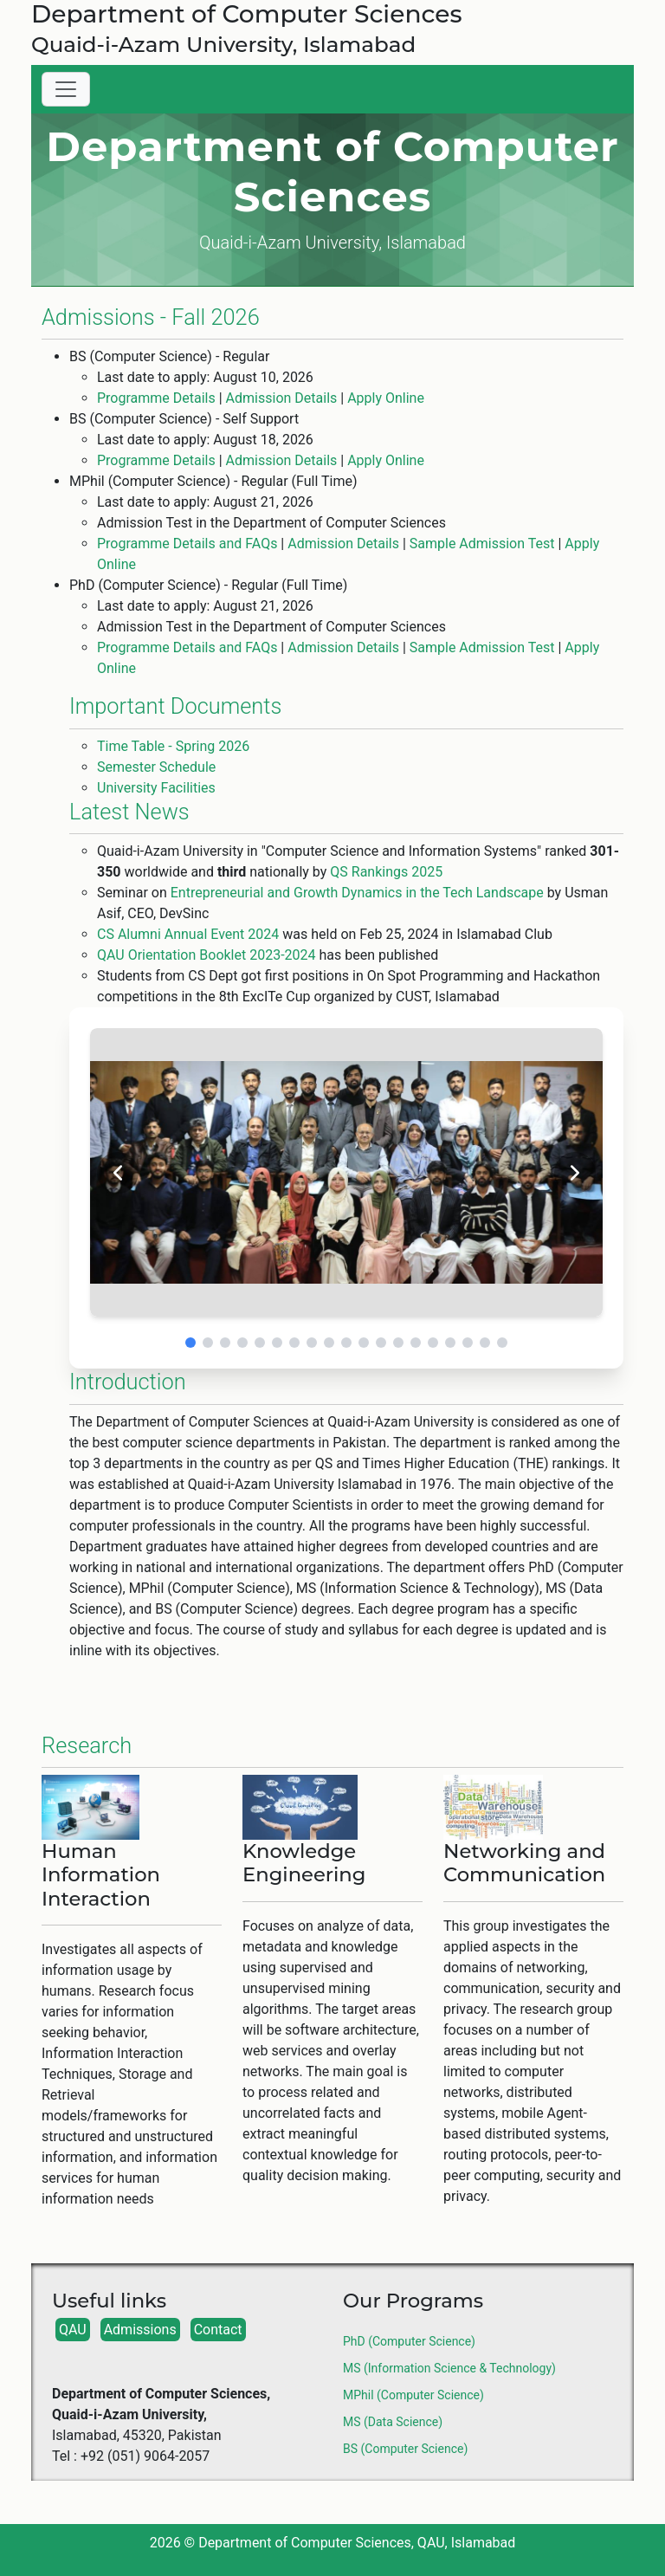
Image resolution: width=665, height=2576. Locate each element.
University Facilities (156, 788)
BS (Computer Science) (405, 2449)
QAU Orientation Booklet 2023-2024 (206, 955)
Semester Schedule (156, 767)
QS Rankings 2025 (386, 872)
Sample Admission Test (482, 543)
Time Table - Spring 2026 (173, 746)
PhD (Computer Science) (409, 2341)
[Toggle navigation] (66, 89)
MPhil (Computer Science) (413, 2395)
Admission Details (282, 398)
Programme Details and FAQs (187, 543)
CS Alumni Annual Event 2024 (188, 934)
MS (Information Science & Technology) (449, 2368)
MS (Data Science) (392, 2422)
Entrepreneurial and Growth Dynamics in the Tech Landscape (357, 892)
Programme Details (156, 398)
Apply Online (385, 398)
